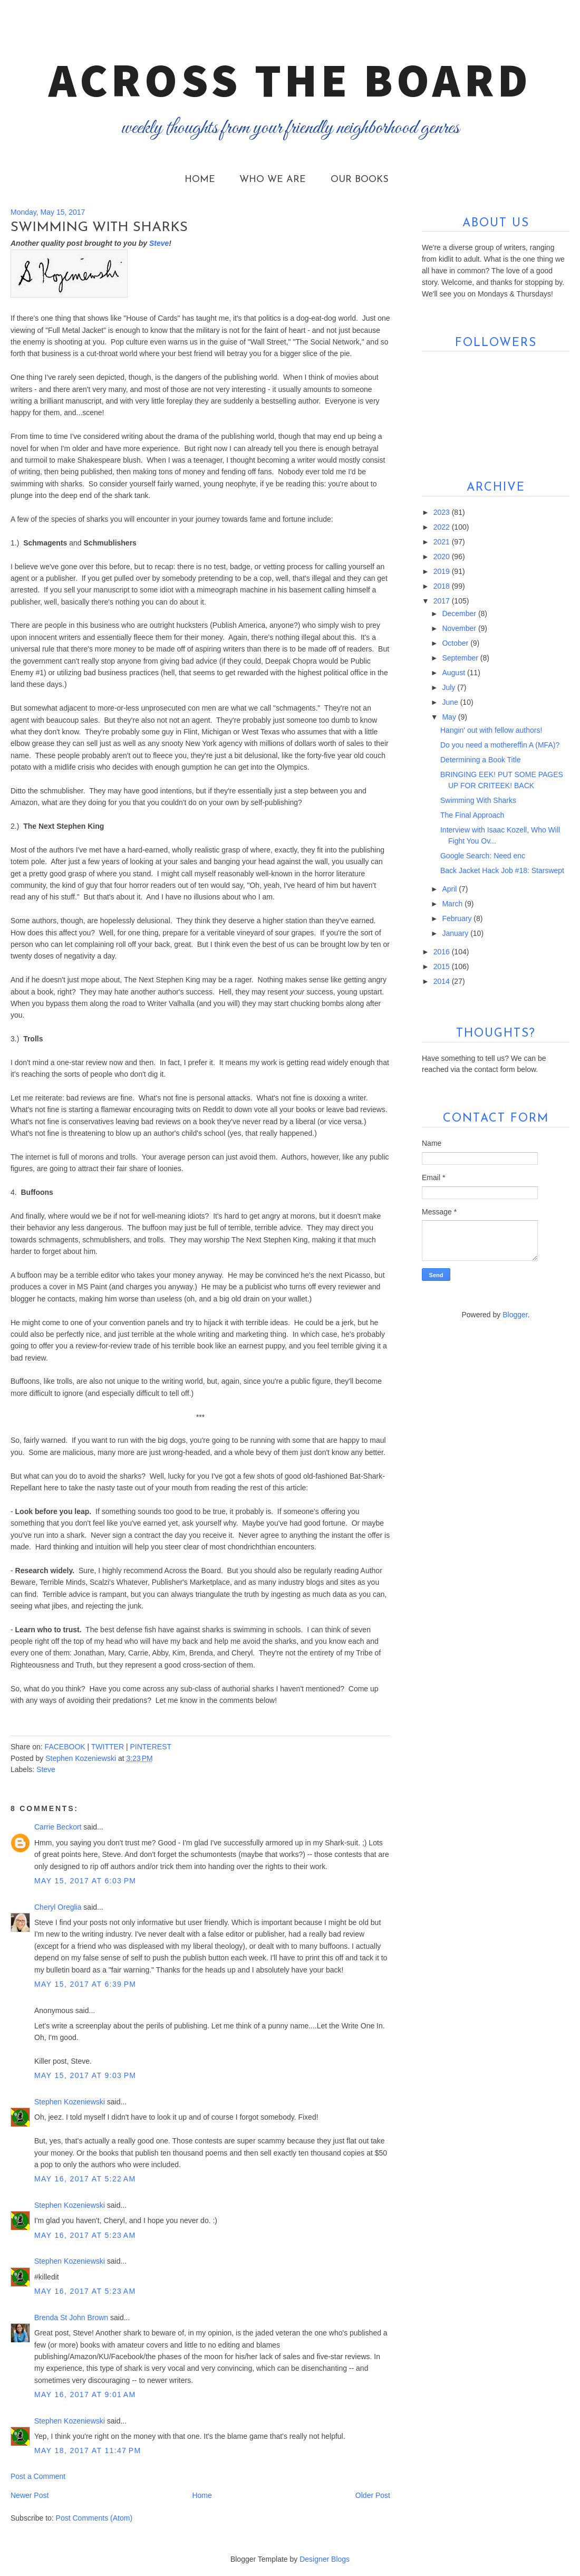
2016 (442, 951)
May (450, 717)
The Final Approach (472, 815)
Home (200, 180)
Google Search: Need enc (482, 855)
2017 (442, 601)
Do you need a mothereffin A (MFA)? (499, 745)
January (456, 933)
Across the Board (290, 80)
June (451, 702)
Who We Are (272, 180)
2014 (442, 981)
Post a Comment (38, 2476)
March (453, 903)
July (449, 687)
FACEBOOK (65, 1746)
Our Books (360, 180)
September (461, 658)
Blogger (514, 1314)
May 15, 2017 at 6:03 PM (85, 1880)
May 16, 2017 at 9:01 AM (85, 2394)
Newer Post (30, 2495)
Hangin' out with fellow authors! (491, 730)
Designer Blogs (324, 2559)
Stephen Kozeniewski (69, 2102)
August (454, 672)
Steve (45, 1769)
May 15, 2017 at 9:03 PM (85, 2075)
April (450, 889)
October (456, 643)
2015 (442, 966)
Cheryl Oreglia (57, 1907)
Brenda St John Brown (71, 2317)
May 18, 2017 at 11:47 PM (87, 2450)
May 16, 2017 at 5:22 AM (85, 2179)
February (457, 918)
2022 (442, 527)
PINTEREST (150, 1746)
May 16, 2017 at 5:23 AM (85, 2235)
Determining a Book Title (480, 759)
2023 (442, 512)
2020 (442, 556)
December (460, 613)
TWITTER (107, 1746)
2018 (442, 586)
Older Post (372, 2495)
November (460, 628)
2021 (442, 542)
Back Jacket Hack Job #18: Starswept (502, 870)
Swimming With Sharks (478, 800)
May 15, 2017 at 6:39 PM (85, 1984)
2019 (442, 571)
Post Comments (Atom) (94, 2518)
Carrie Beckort (57, 1827)
